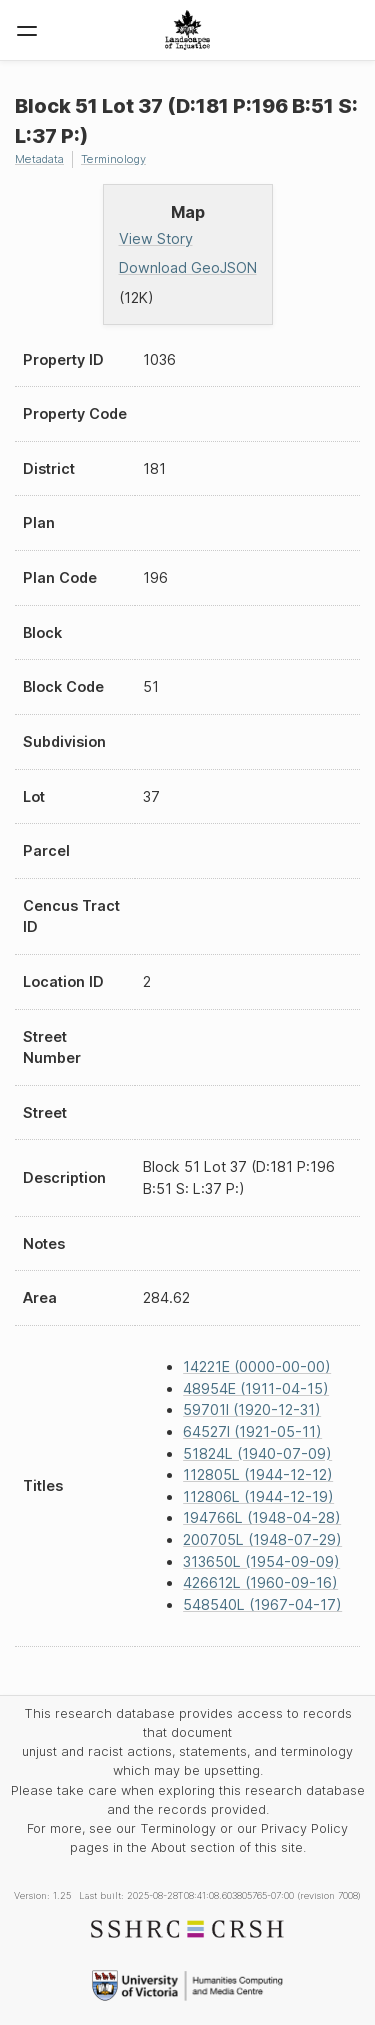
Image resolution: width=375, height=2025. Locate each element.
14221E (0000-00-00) (257, 1366)
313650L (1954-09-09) (261, 1561)
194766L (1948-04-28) (262, 1517)
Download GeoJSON (188, 267)
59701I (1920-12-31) (252, 1409)
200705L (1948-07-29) (262, 1539)
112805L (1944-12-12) (258, 1474)
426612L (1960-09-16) (260, 1582)
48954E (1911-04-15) (256, 1388)
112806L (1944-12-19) (258, 1496)
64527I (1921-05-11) (252, 1431)
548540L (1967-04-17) (262, 1604)
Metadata (39, 159)
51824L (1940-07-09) (257, 1453)
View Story (156, 238)
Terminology (113, 159)
